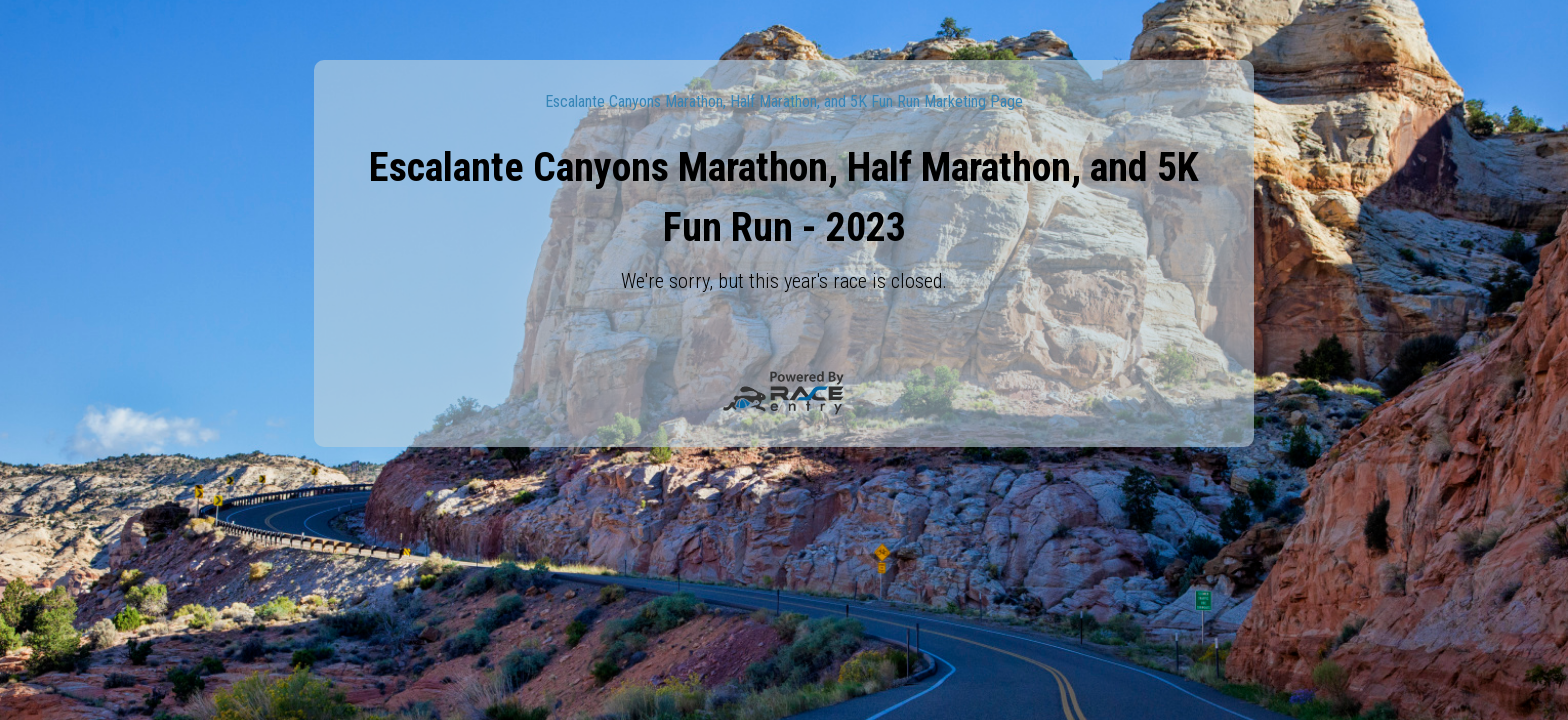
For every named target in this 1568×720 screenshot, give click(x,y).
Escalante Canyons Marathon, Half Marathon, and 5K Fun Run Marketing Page (784, 101)
